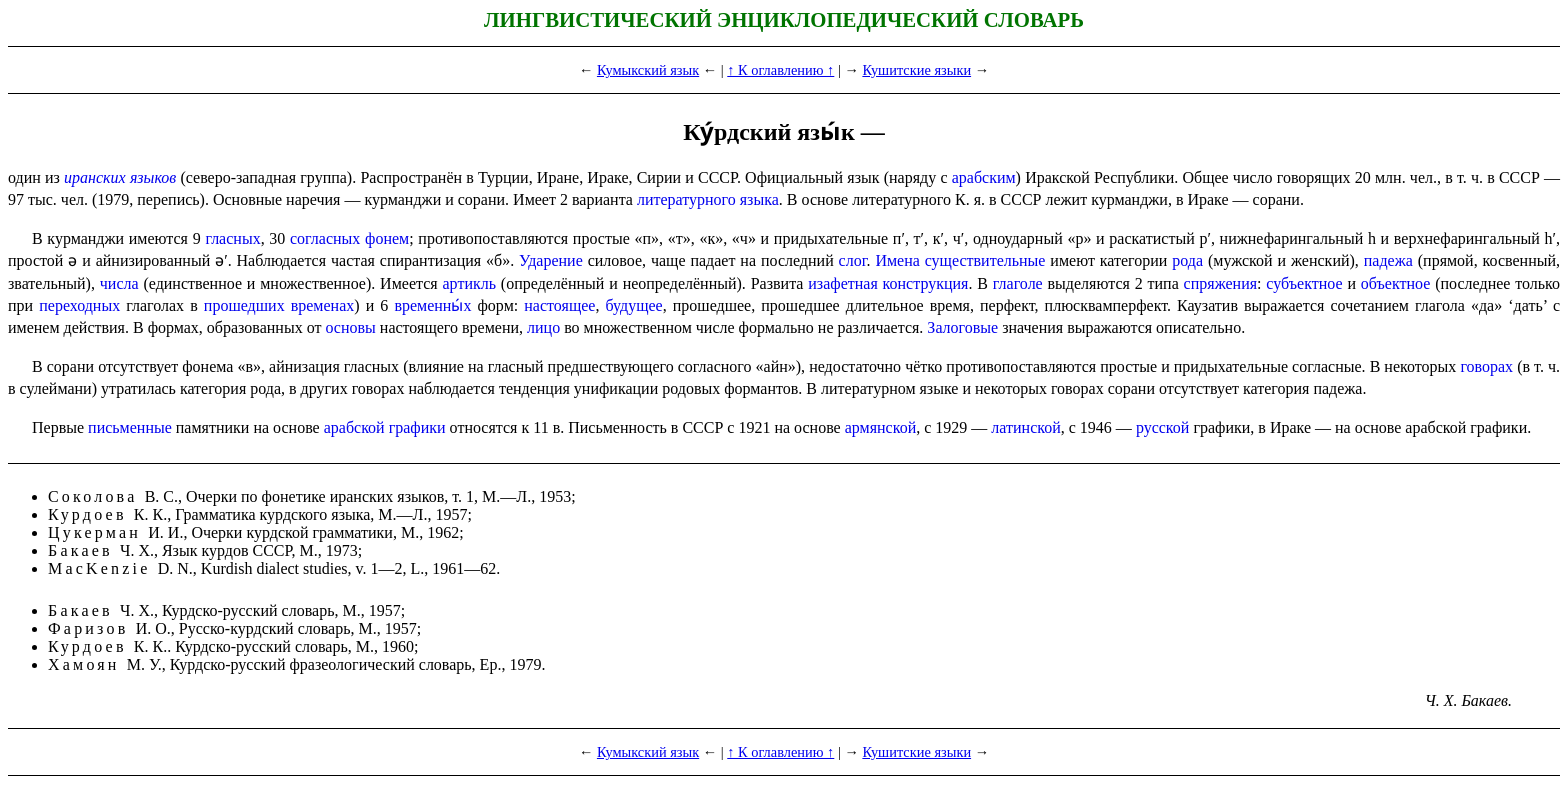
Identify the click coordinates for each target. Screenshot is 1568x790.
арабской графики (385, 427)
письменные (130, 427)
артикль (470, 283)
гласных (232, 238)
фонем (387, 238)
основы (350, 327)
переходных (79, 305)
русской (1163, 427)
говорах (1486, 366)
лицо (543, 327)
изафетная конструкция (888, 283)
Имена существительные (960, 260)
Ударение (551, 260)
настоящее (559, 305)
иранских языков (120, 177)
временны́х (432, 305)
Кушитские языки (916, 70)
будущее (634, 305)
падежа (1388, 260)
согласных (325, 238)
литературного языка (708, 199)
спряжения (1220, 283)
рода (1187, 260)
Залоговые (962, 327)
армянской (881, 427)
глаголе (1018, 283)
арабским (984, 177)
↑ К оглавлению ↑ (780, 70)
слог (853, 260)
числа (119, 283)
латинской (1025, 427)
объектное (1396, 283)
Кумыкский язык (648, 70)
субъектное (1304, 283)
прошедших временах (279, 305)
